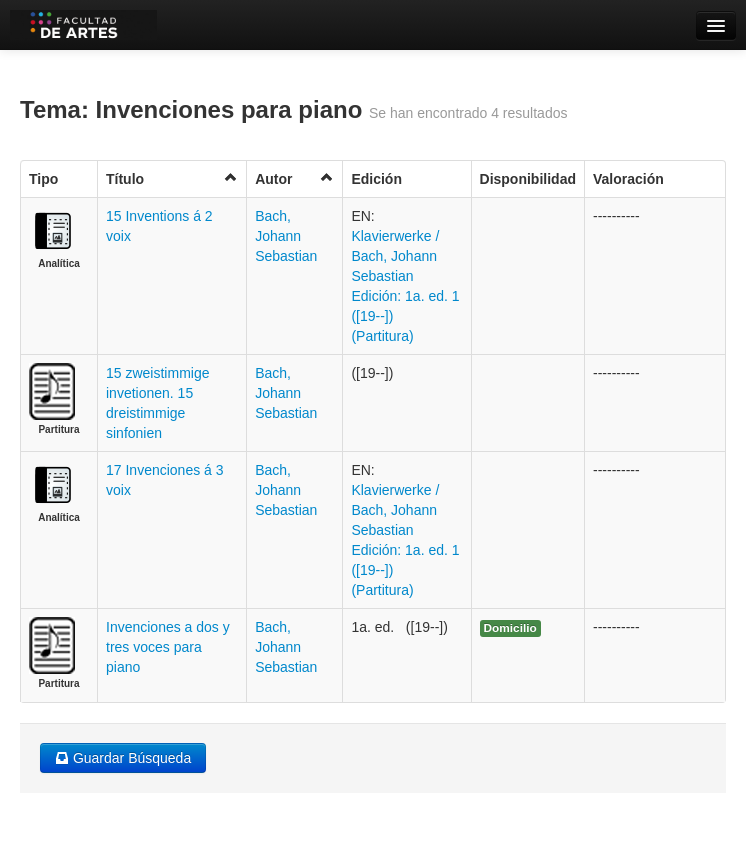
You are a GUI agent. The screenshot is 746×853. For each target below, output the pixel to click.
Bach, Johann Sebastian (286, 236)
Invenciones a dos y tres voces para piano (168, 647)
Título (172, 178)
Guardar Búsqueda (123, 758)
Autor (294, 178)
